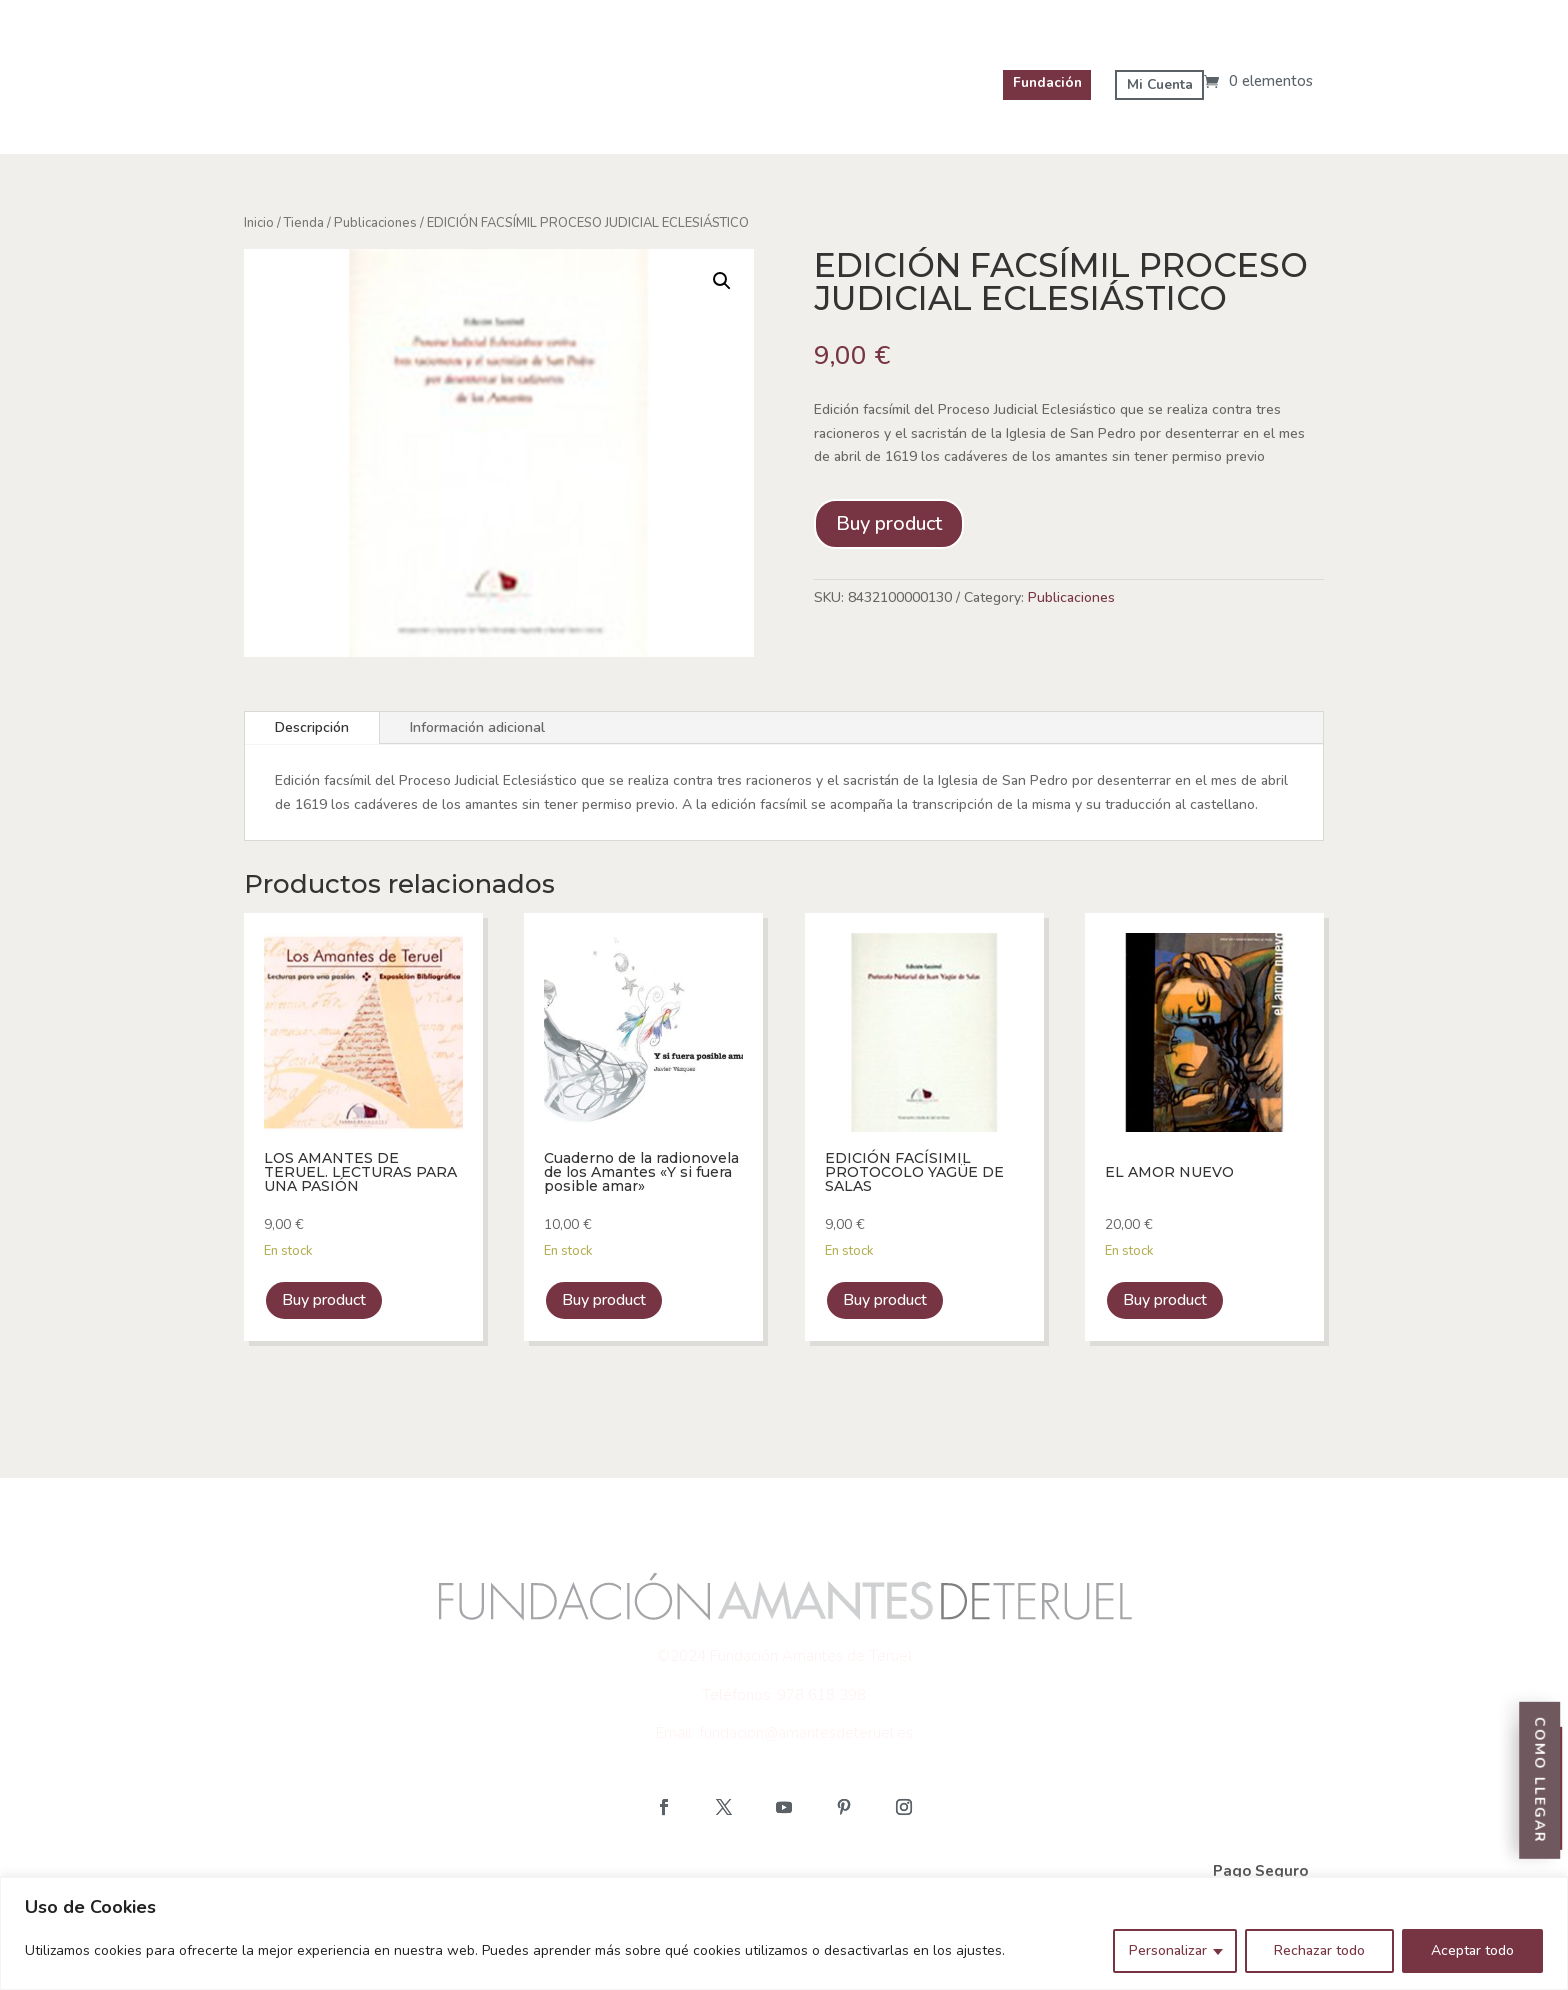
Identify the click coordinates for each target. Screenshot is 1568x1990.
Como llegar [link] (1544, 1823)
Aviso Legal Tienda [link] (334, 1871)
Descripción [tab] (312, 727)
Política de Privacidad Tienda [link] (774, 1871)
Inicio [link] (259, 223)
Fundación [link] (1042, 82)
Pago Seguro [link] (1260, 1871)
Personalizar (1168, 1950)
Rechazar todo (1319, 1950)
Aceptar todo (1472, 1950)
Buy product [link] (324, 1300)
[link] (1258, 81)
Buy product (889, 523)
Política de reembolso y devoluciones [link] (1047, 1871)
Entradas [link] (1546, 1673)
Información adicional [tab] (477, 727)
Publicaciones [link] (375, 223)
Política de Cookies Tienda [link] (538, 1871)
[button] (664, 1807)
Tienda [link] (304, 223)
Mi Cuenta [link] (1158, 84)
